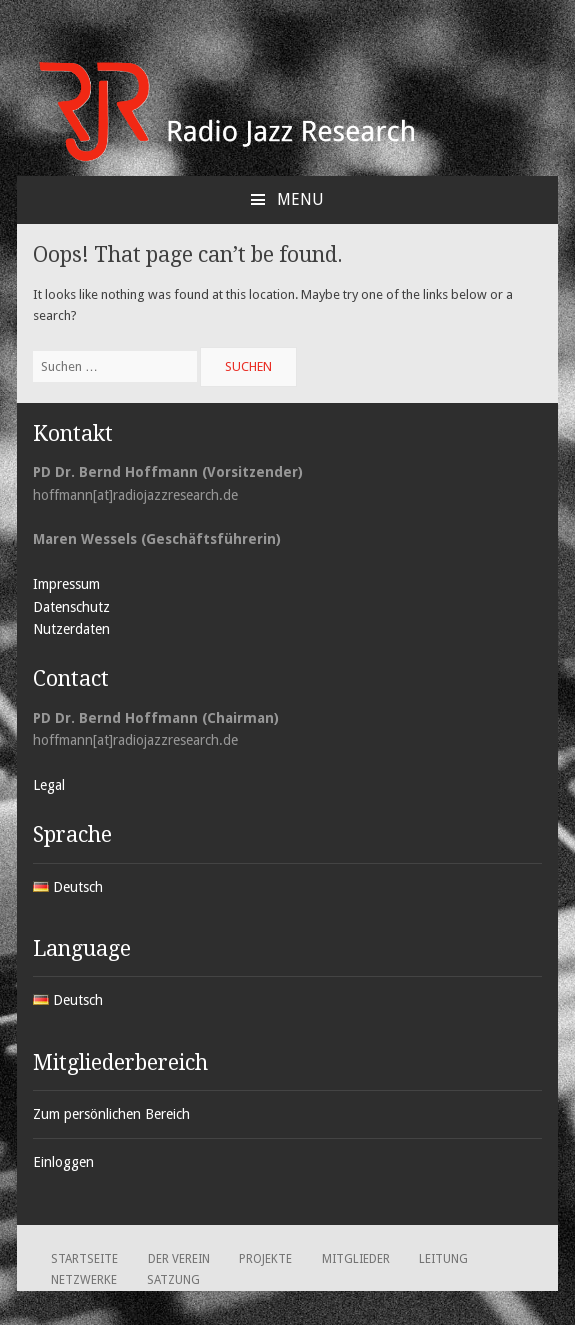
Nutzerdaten (71, 629)
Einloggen (63, 1162)
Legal (49, 785)
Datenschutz (71, 607)
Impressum (66, 584)
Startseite (84, 1259)
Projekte (265, 1259)
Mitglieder (356, 1259)
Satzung (173, 1280)
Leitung (443, 1259)
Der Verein (179, 1259)
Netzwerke (84, 1280)
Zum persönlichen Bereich (111, 1114)
